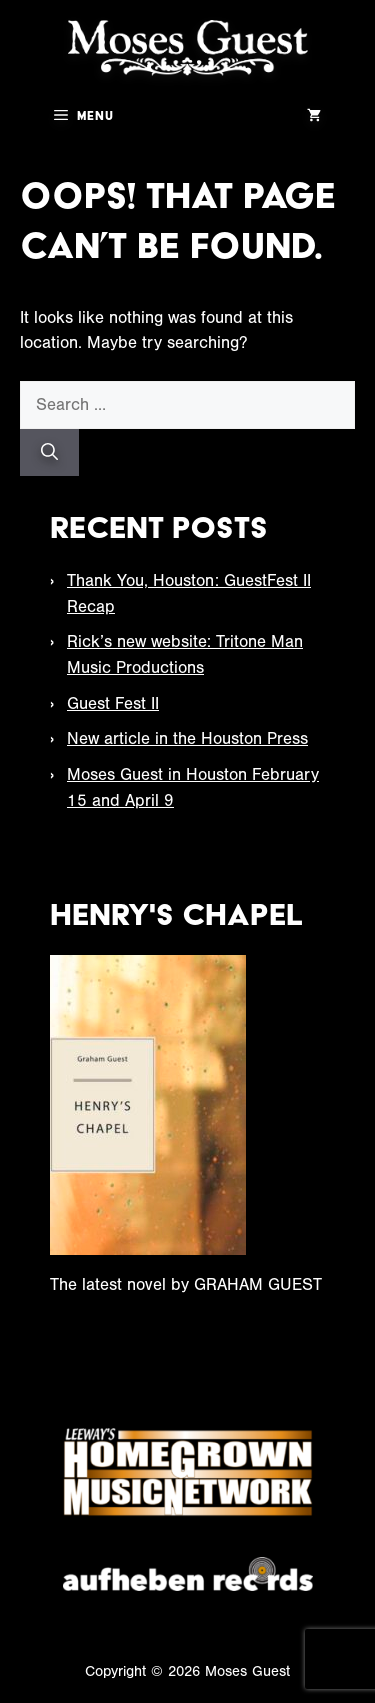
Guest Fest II (113, 703)
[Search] (49, 453)
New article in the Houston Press (187, 738)
